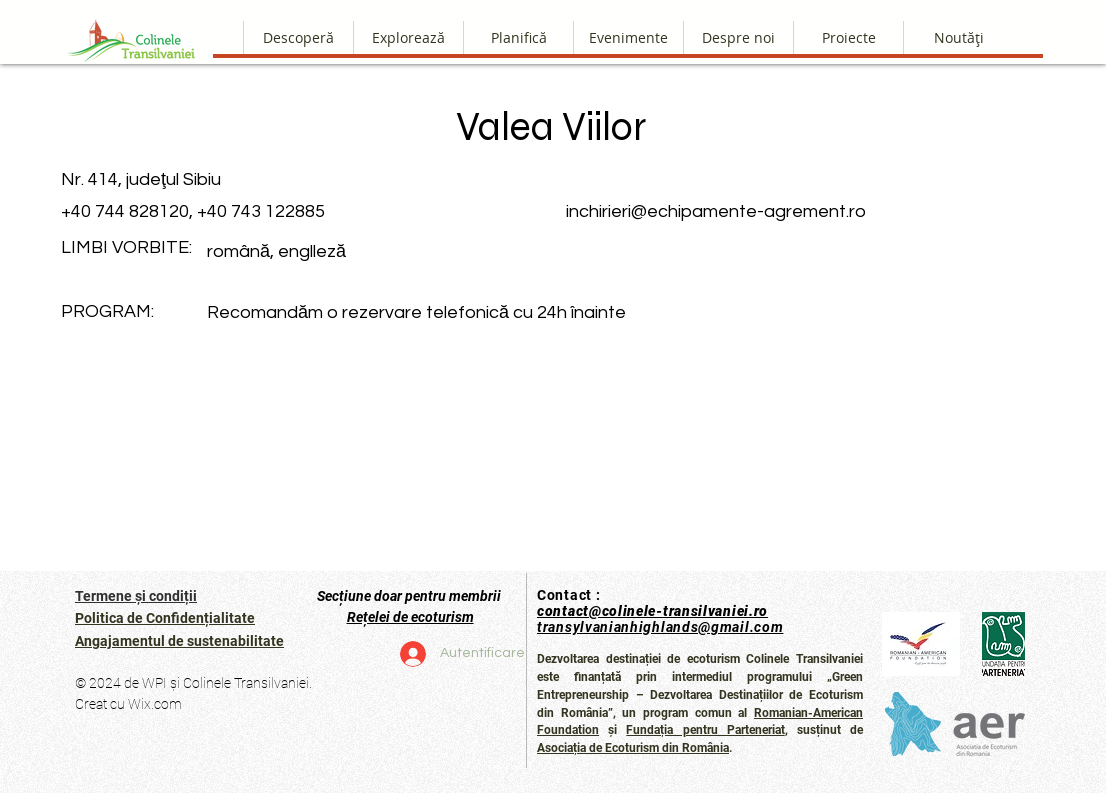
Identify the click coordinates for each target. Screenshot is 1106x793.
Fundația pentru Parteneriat (705, 730)
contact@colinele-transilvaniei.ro (652, 611)
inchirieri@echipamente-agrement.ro (716, 211)
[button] (738, 37)
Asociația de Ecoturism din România (633, 748)
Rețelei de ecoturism (410, 617)
